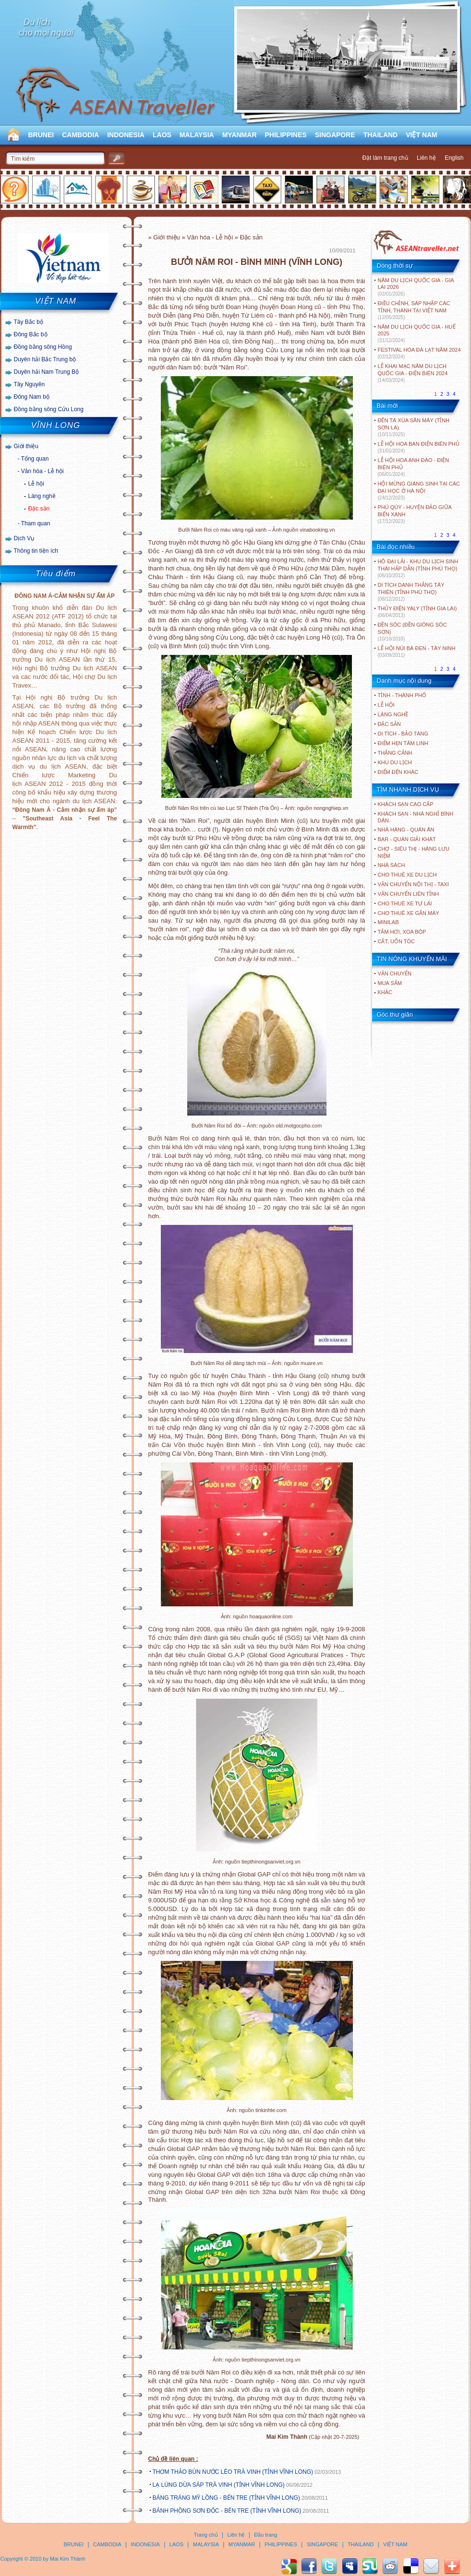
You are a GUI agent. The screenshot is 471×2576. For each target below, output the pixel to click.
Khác (385, 992)
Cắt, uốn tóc (396, 941)
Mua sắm (390, 983)
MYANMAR (239, 135)
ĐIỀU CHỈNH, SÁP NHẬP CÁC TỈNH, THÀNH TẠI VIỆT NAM (414, 310)
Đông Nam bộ (31, 396)
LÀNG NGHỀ (393, 714)
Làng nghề (42, 496)
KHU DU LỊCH (395, 762)
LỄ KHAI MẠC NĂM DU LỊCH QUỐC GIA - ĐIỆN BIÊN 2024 (413, 373)
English (454, 157)
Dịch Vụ (24, 538)
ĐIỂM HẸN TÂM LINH (403, 743)
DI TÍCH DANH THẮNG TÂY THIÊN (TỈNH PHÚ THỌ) (411, 592)
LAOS (162, 135)
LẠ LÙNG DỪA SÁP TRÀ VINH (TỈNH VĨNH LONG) (219, 2484)
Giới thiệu (26, 446)
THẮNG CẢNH (395, 753)
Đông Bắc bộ (31, 334)
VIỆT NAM (421, 135)
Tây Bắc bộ (28, 322)
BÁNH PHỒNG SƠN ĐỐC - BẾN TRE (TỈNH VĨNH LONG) (227, 2510)
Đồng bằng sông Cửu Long (49, 409)
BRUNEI (41, 135)
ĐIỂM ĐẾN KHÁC (398, 772)
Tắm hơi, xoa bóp (402, 932)
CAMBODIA (80, 135)
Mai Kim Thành (67, 2559)
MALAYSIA (197, 135)
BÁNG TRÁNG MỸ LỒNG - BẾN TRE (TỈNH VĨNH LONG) (226, 2497)
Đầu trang (265, 2535)
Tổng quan (35, 458)
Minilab (388, 922)
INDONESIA (126, 135)
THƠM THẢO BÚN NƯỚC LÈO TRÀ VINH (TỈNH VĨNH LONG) (233, 2472)
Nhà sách (391, 865)
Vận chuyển (394, 973)
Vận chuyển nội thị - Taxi (413, 884)
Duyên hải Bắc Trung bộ (45, 359)
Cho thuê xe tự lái (405, 903)
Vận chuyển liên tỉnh (408, 894)
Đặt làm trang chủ (385, 157)
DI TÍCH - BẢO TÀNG (403, 733)
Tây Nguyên (29, 384)
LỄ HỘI (386, 705)
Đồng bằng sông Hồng (43, 347)
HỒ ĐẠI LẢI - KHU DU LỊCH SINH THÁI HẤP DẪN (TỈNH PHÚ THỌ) (418, 568)
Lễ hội (36, 483)
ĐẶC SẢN (389, 724)
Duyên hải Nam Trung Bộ (46, 371)
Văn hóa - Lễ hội (42, 471)
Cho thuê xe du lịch (407, 875)
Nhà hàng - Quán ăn (406, 829)
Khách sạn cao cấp (406, 804)
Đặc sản (39, 508)
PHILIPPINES (286, 135)
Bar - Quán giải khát (407, 839)
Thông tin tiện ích (36, 550)
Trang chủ (206, 2535)
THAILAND (380, 135)
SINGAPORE (335, 135)
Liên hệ (426, 157)
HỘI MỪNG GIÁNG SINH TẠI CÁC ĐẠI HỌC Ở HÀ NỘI (419, 490)
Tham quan (35, 523)
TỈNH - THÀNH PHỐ (402, 695)
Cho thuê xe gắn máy (408, 913)
